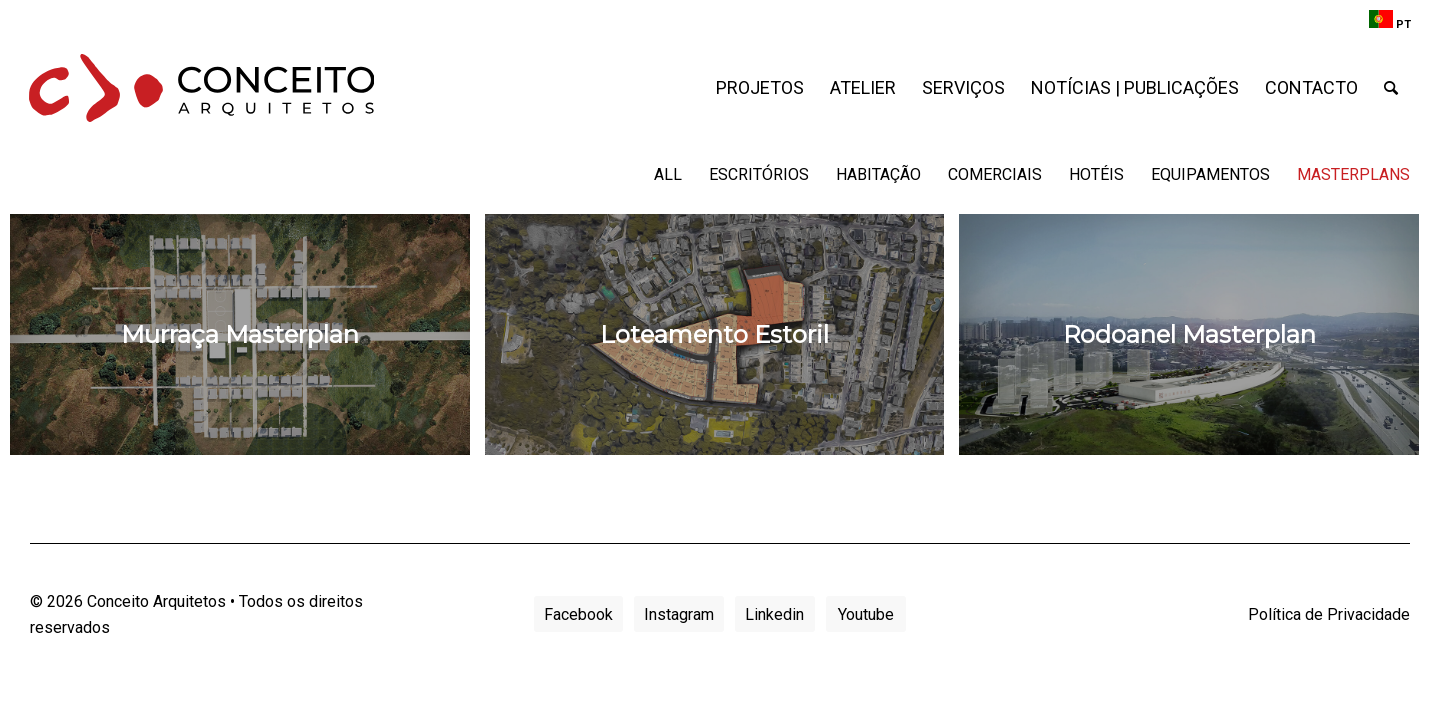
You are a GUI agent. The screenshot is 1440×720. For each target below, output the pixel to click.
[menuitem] (1385, 20)
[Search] (1391, 88)
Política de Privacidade (1329, 614)
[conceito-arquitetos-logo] (202, 88)
